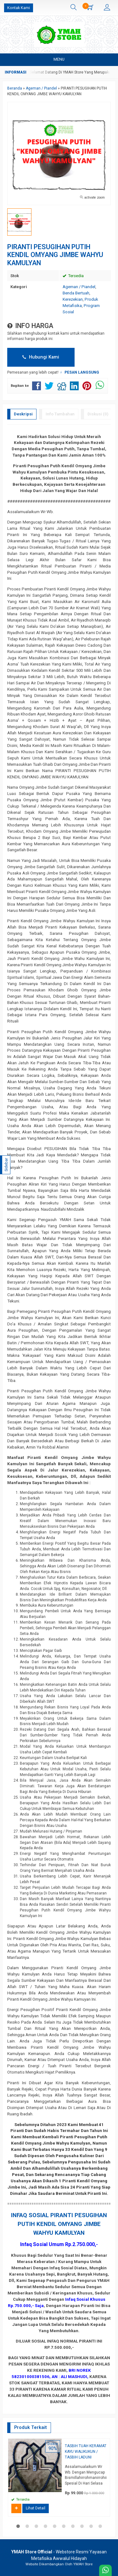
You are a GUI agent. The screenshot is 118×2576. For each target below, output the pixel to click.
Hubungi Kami (40, 357)
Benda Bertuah (76, 293)
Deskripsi (23, 414)
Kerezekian (73, 299)
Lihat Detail (35, 2508)
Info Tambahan (60, 414)
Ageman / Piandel (79, 286)
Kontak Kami (18, 7)
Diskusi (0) (98, 414)
